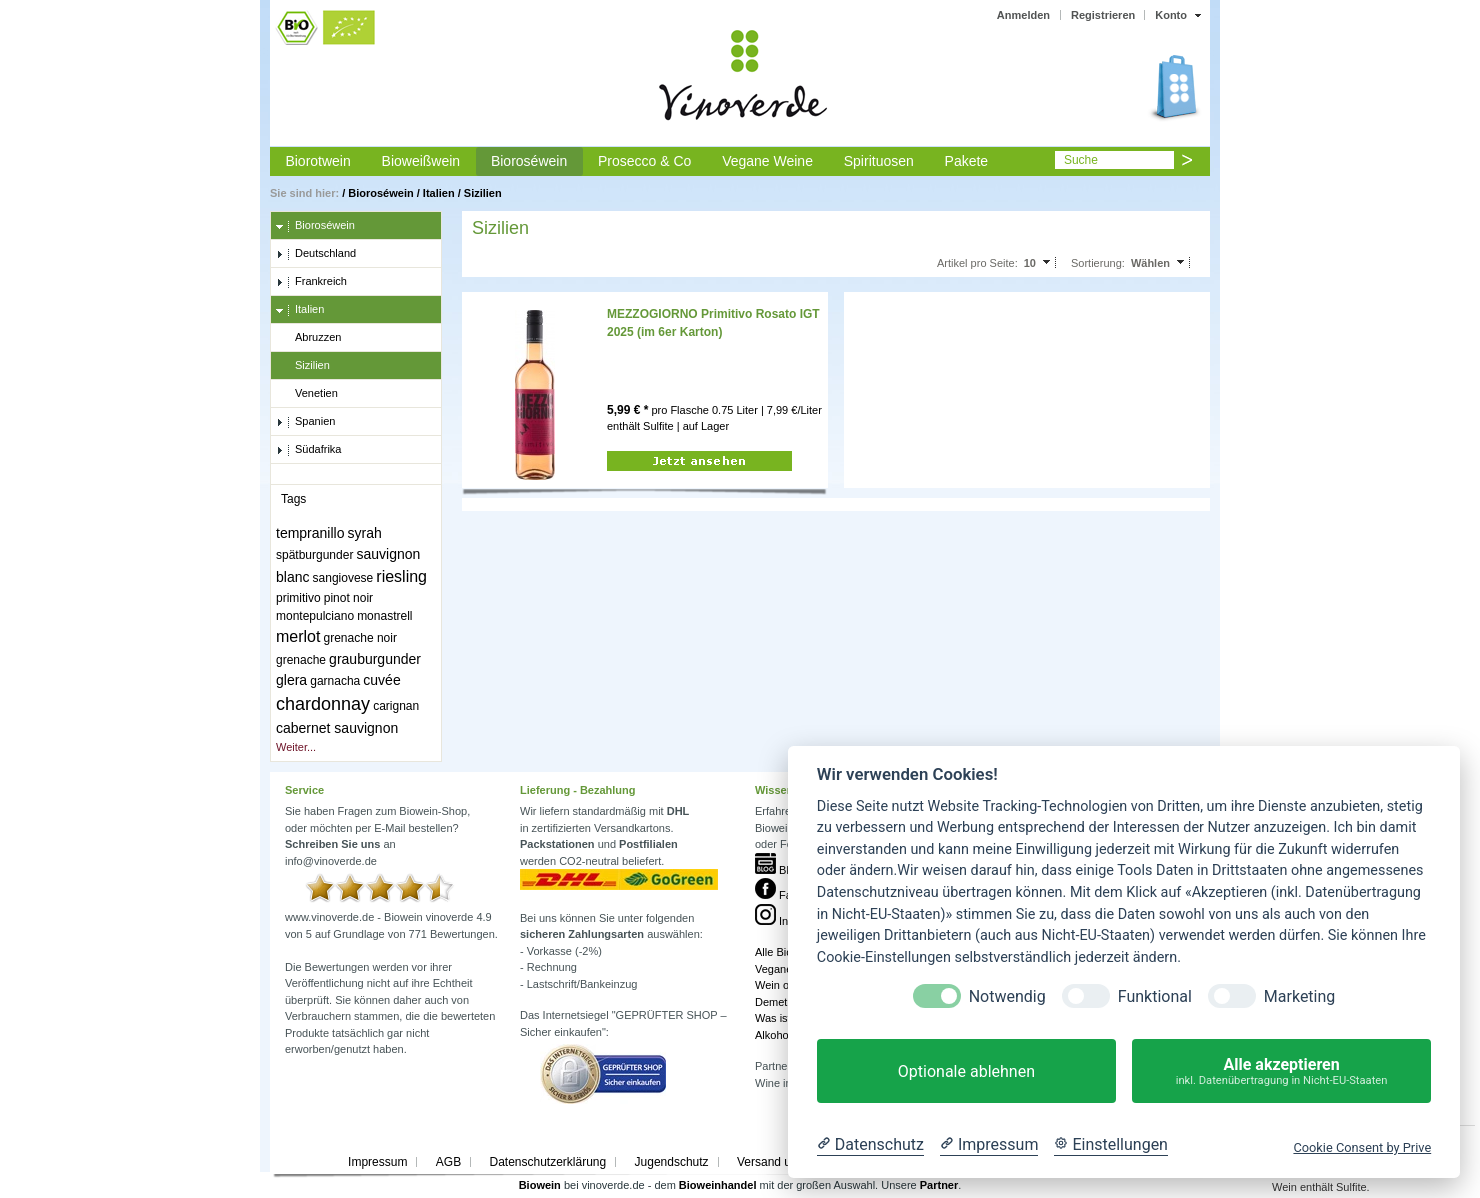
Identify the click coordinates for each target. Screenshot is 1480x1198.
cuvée (381, 680)
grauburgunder (375, 659)
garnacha (335, 681)
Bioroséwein (529, 161)
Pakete (967, 161)
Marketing (1299, 996)
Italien (439, 193)
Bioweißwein (421, 161)
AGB (448, 1162)
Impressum (377, 1162)
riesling (401, 576)
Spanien (305, 422)
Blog (778, 870)
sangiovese (343, 578)
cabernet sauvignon (337, 728)
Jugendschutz (672, 1162)
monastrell (384, 616)
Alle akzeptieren (1281, 1071)
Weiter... (296, 747)
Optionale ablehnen (966, 1071)
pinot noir (348, 598)
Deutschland (316, 254)
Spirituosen (879, 161)
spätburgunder (314, 555)
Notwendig (1007, 996)
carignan (396, 706)
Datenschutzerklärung (547, 1162)
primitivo (298, 598)
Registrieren (1103, 15)
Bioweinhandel (718, 1185)
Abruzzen (308, 338)
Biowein (540, 1185)
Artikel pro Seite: (977, 263)
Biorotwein (317, 161)
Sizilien (483, 193)
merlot (298, 636)
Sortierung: (1098, 263)
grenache (301, 660)
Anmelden (1023, 15)
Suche (1081, 160)
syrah (365, 533)
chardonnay (323, 704)
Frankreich (311, 282)
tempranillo (310, 533)
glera (291, 680)
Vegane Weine (767, 161)
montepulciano (315, 616)
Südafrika (308, 450)
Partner (939, 1185)
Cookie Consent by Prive (1362, 1147)
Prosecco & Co (644, 161)
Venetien (307, 394)
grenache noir (360, 638)
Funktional (1155, 996)
